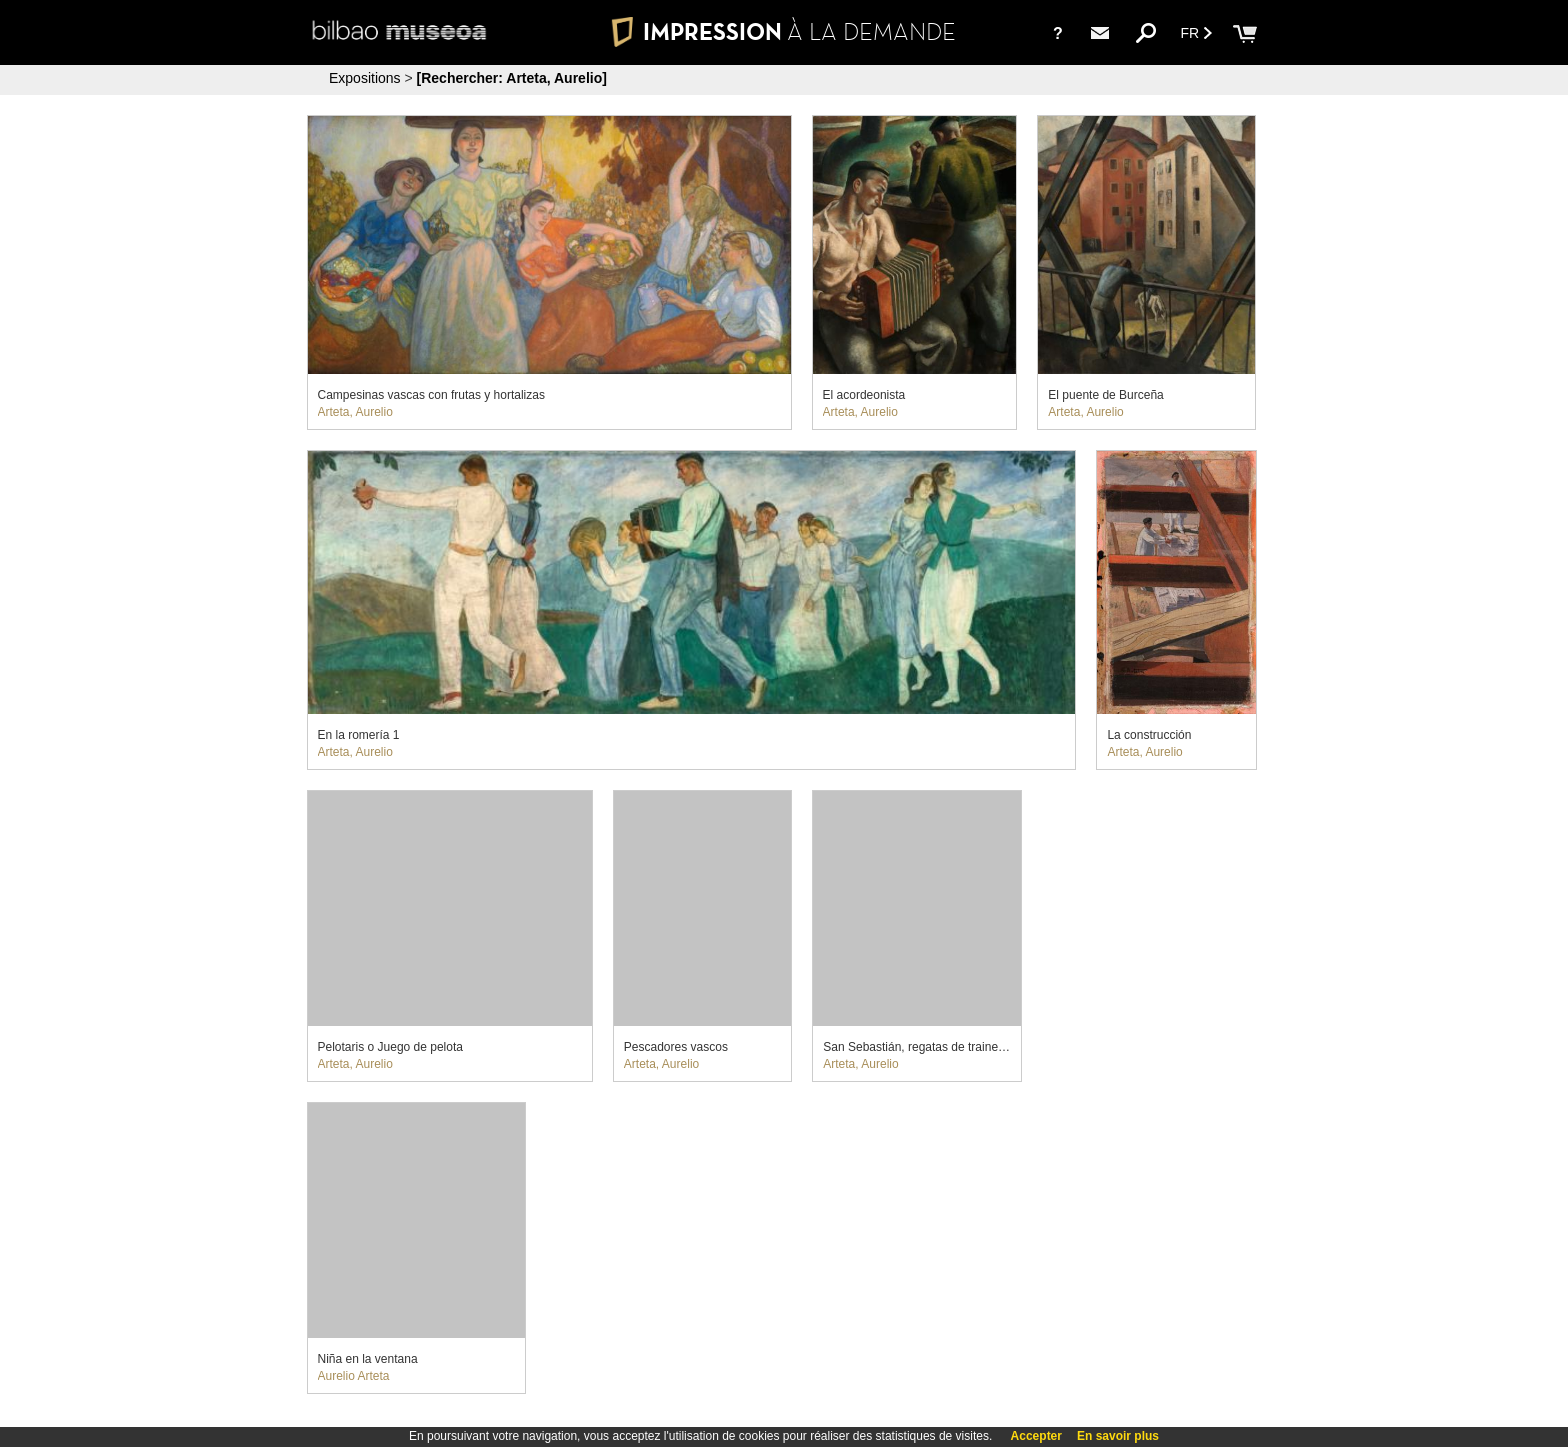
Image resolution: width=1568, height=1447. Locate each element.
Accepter (1036, 1436)
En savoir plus (1118, 1436)
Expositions (365, 78)
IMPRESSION (784, 31)
